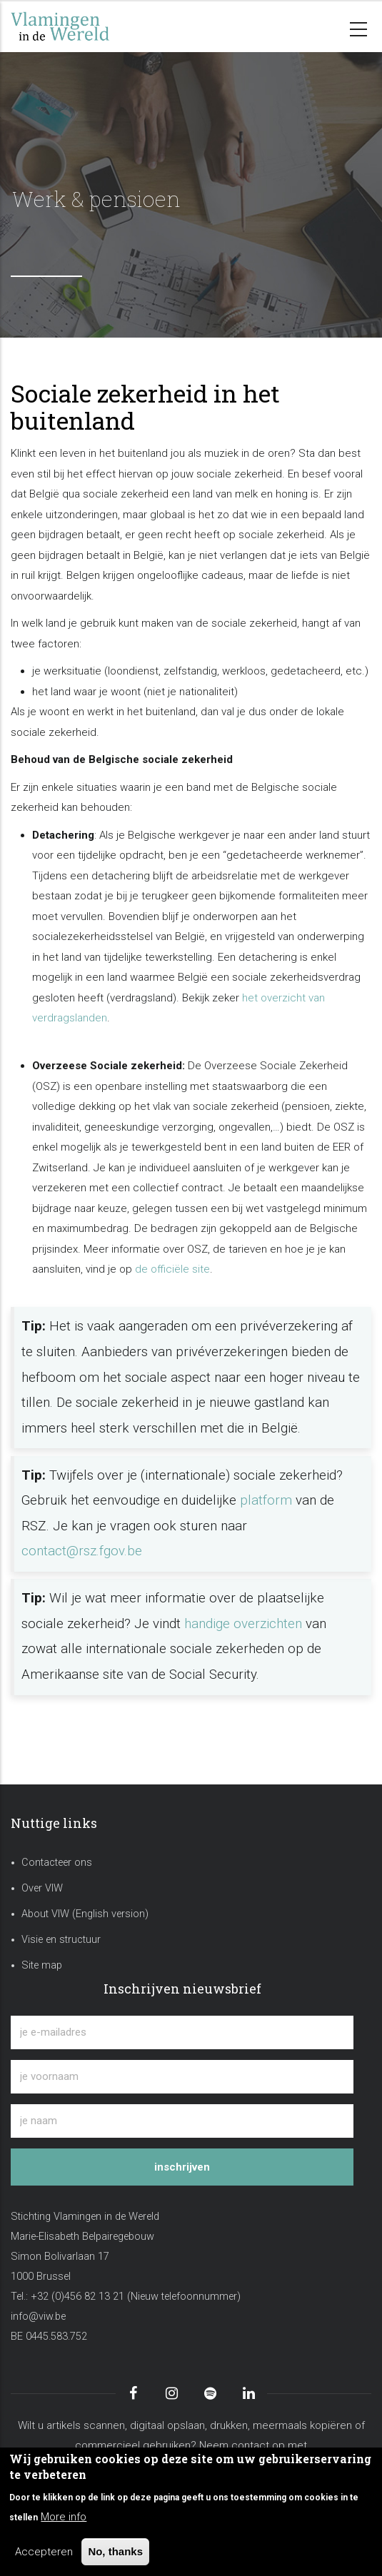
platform (266, 1500)
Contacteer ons (56, 1863)
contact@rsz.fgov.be (81, 1551)
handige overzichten (243, 1624)
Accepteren (44, 2551)
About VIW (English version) (85, 1914)
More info (63, 2516)
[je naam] (182, 2121)
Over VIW (42, 1888)
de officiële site (172, 1269)
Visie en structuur (61, 1940)
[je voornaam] (182, 2076)
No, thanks (115, 2551)
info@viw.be (38, 2316)
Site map (41, 1965)
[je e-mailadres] (182, 2032)
